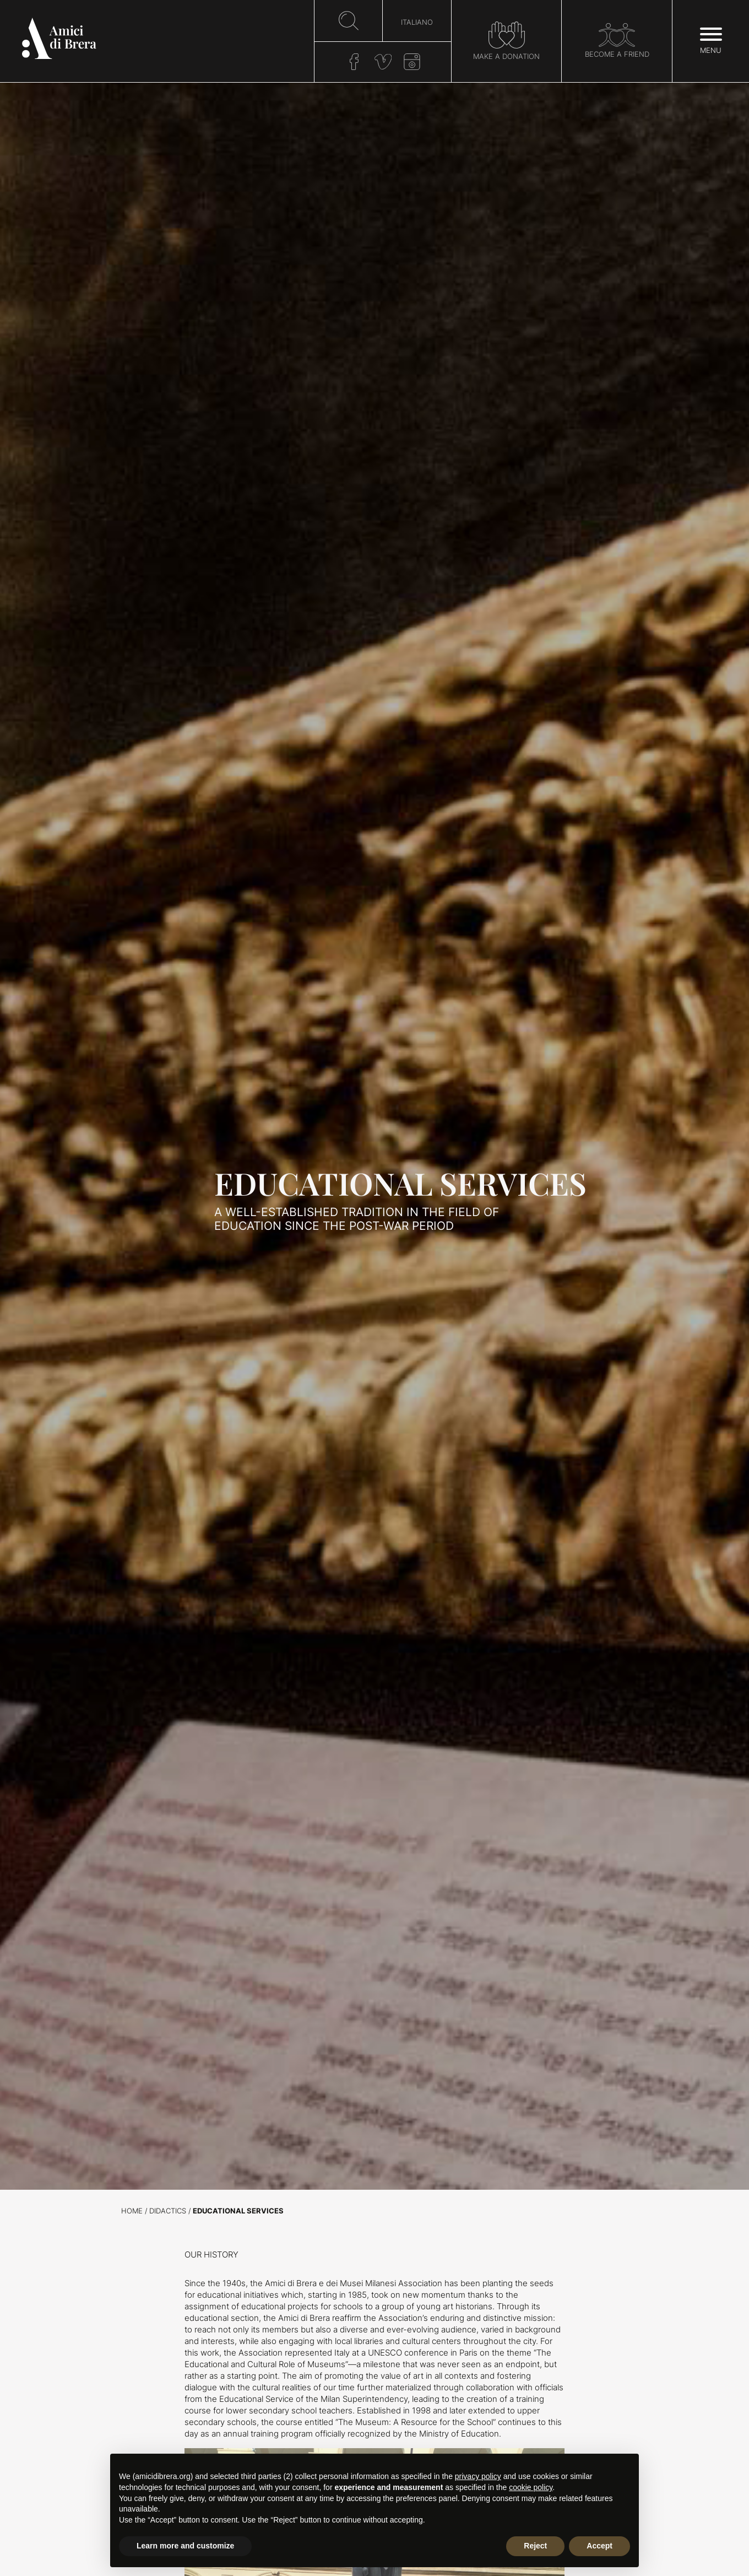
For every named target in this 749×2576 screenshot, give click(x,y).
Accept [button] (599, 2545)
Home (132, 2211)
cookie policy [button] (530, 2487)
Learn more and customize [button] (185, 2545)
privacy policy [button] (478, 2476)
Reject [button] (535, 2545)
